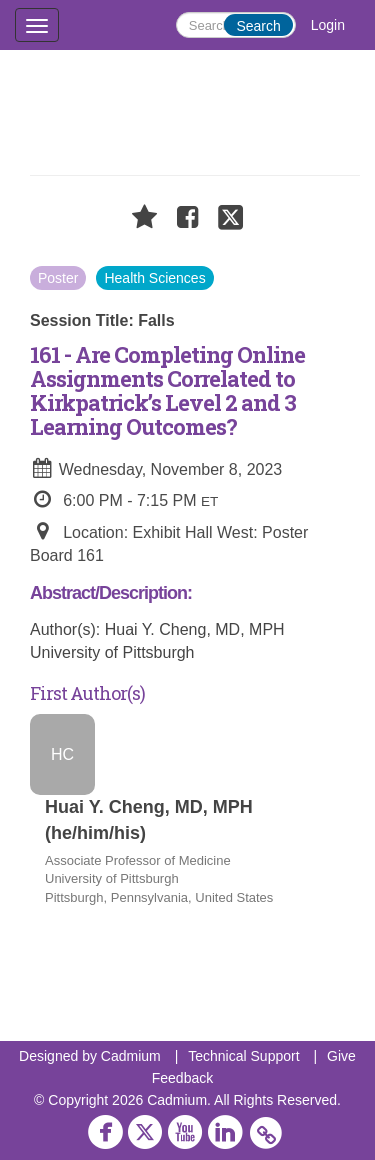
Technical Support (243, 1056)
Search (258, 26)
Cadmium (131, 1056)
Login (328, 25)
